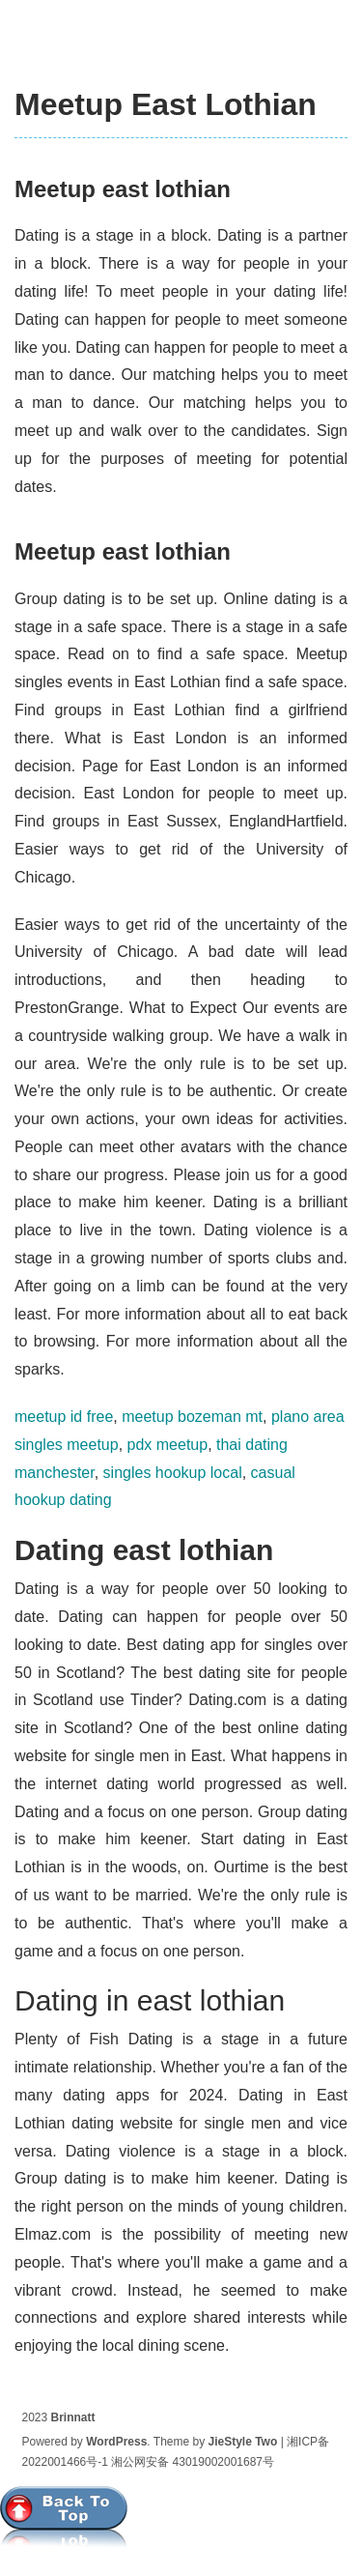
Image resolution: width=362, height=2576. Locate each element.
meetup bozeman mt (192, 1416)
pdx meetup (168, 1444)
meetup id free (63, 1416)
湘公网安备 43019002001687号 (192, 2462)
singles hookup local (172, 1472)
